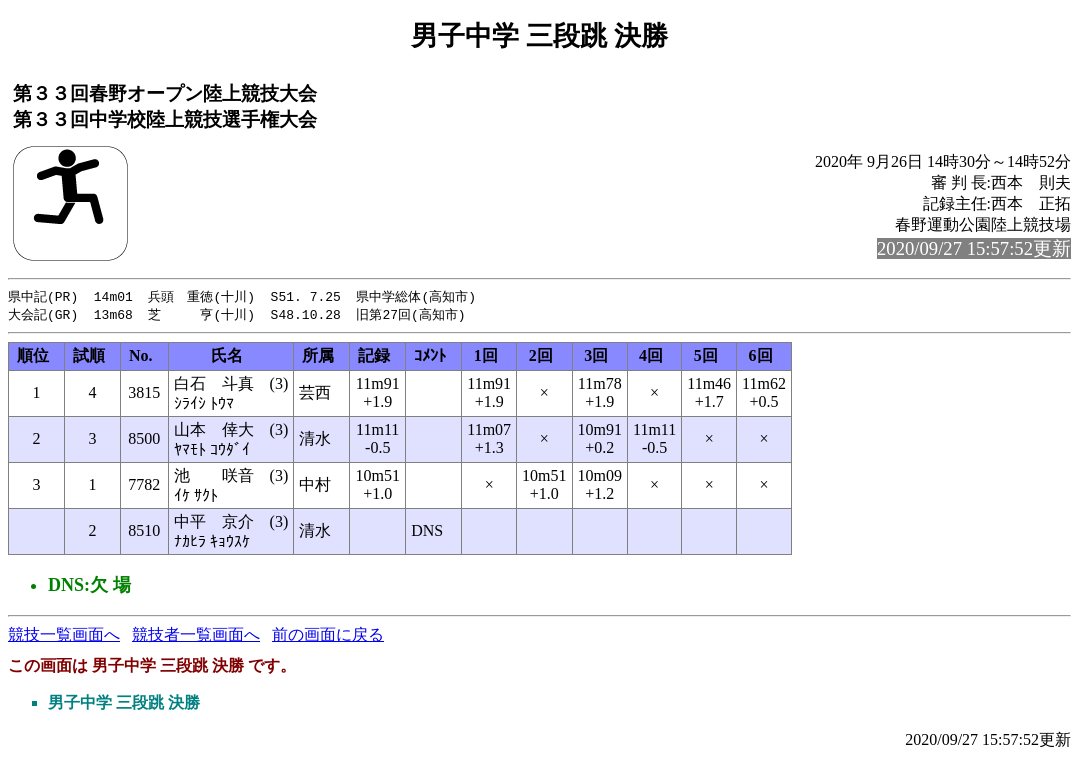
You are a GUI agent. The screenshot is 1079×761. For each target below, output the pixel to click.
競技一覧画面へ (64, 636)
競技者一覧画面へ (196, 636)
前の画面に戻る (328, 636)
